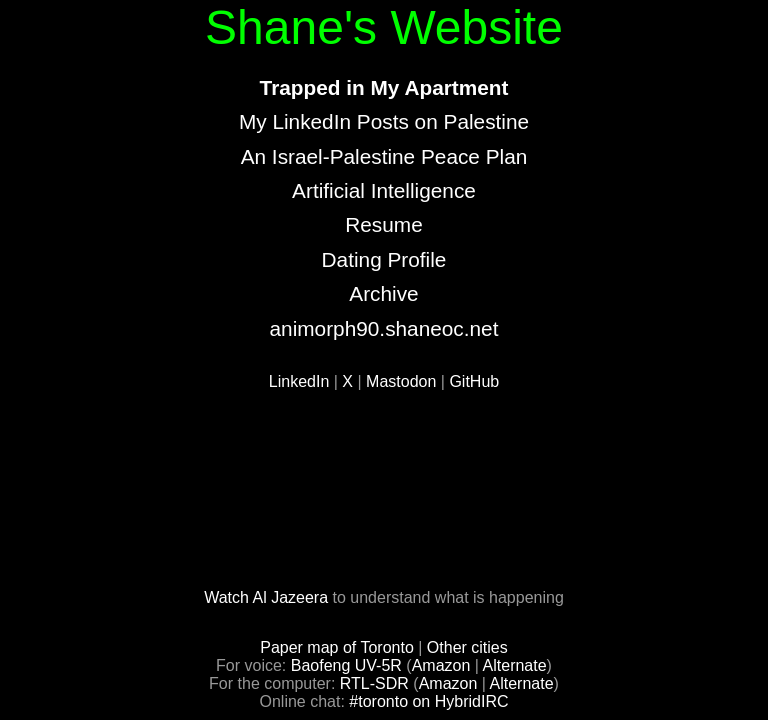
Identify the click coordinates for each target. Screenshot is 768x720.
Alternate (515, 665)
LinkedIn (299, 381)
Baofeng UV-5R (346, 665)
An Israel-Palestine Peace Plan (384, 156)
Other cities (467, 647)
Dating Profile (384, 259)
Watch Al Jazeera (266, 597)
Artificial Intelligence (384, 190)
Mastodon (401, 381)
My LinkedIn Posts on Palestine (384, 121)
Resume (383, 224)
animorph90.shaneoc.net (384, 328)
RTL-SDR (374, 683)
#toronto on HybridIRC (428, 701)
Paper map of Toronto (337, 647)
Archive (383, 293)
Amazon (441, 665)
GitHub (474, 381)
